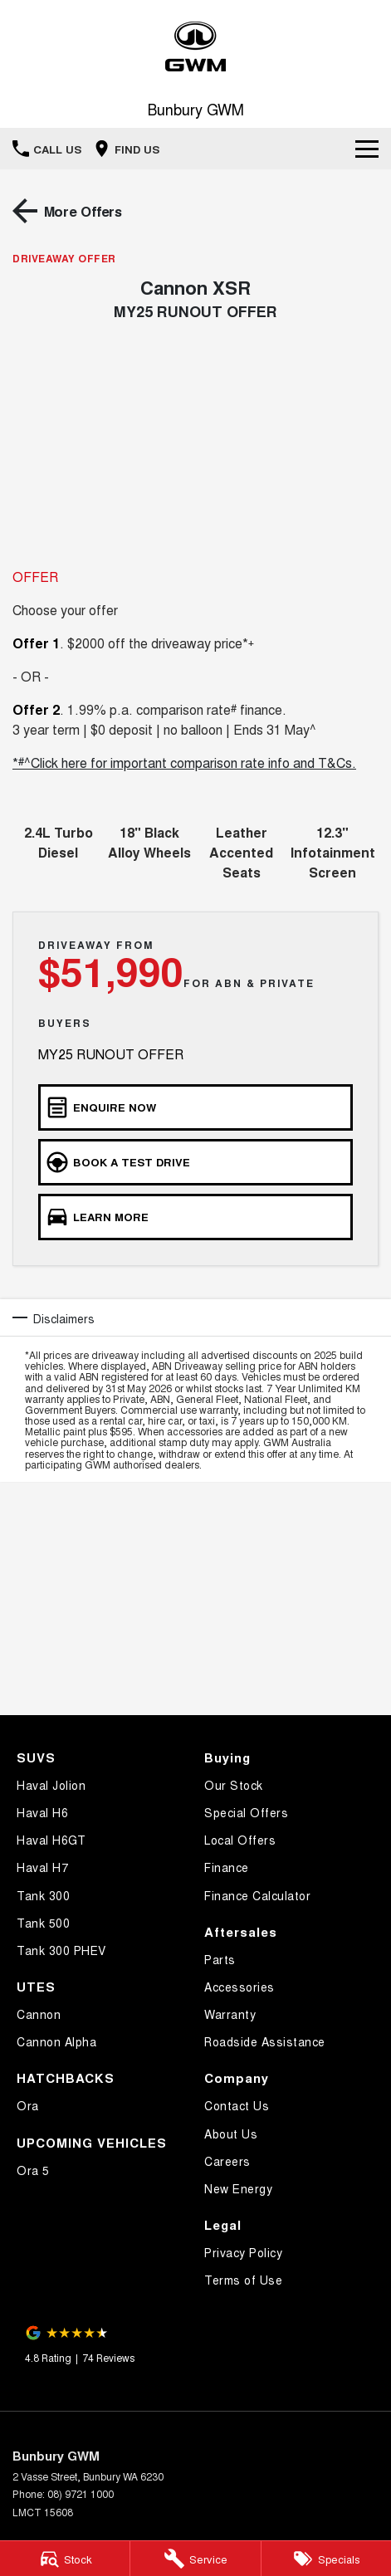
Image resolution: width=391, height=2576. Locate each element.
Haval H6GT (51, 1839)
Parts (220, 1959)
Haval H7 (42, 1867)
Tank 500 (43, 1922)
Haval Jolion (51, 1785)
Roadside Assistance (264, 2041)
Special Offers (246, 1812)
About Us (230, 2133)
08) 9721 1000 (80, 2493)
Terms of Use (243, 2279)
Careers (227, 2161)
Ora (28, 2105)
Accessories (239, 1986)
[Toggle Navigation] (367, 148)
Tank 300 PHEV (61, 1950)
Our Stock (233, 1785)
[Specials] (326, 2558)
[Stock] (65, 2558)
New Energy (238, 2188)
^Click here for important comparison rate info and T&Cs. (190, 762)
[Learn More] (195, 1217)
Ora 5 (33, 2170)
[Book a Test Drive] (195, 1162)
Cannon (39, 2014)
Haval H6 (42, 1812)
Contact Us (236, 2105)
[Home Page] (195, 47)
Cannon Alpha (56, 2041)
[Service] (195, 2558)
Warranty (230, 2014)
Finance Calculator (257, 1895)
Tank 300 (43, 1895)
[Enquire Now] (195, 1107)
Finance (226, 1867)
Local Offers (240, 1839)
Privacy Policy (243, 2252)
